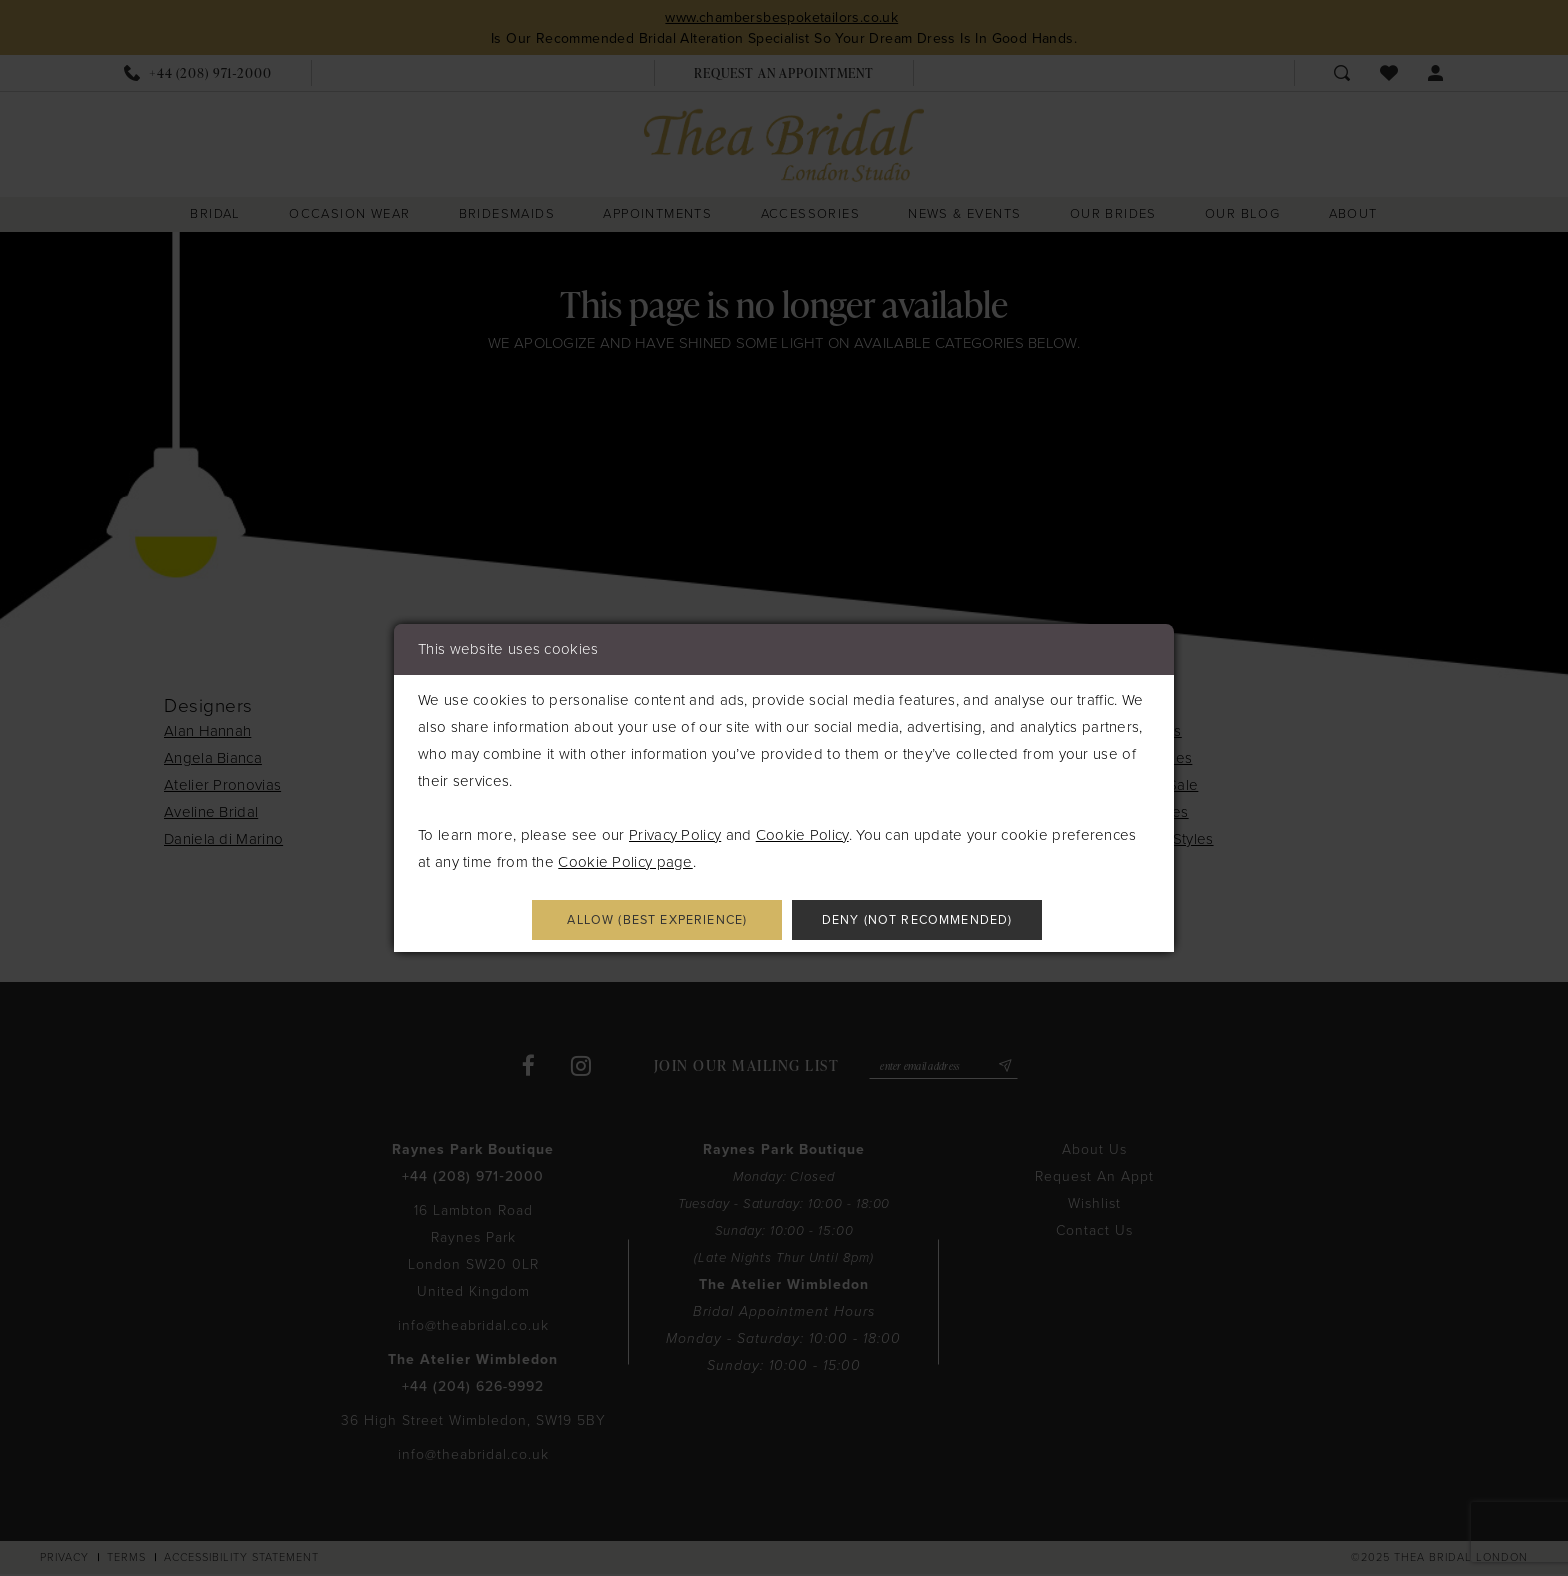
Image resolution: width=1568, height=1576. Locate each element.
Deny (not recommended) (933, 920)
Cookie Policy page (625, 860)
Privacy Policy (675, 833)
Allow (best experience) (642, 920)
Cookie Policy (802, 833)
